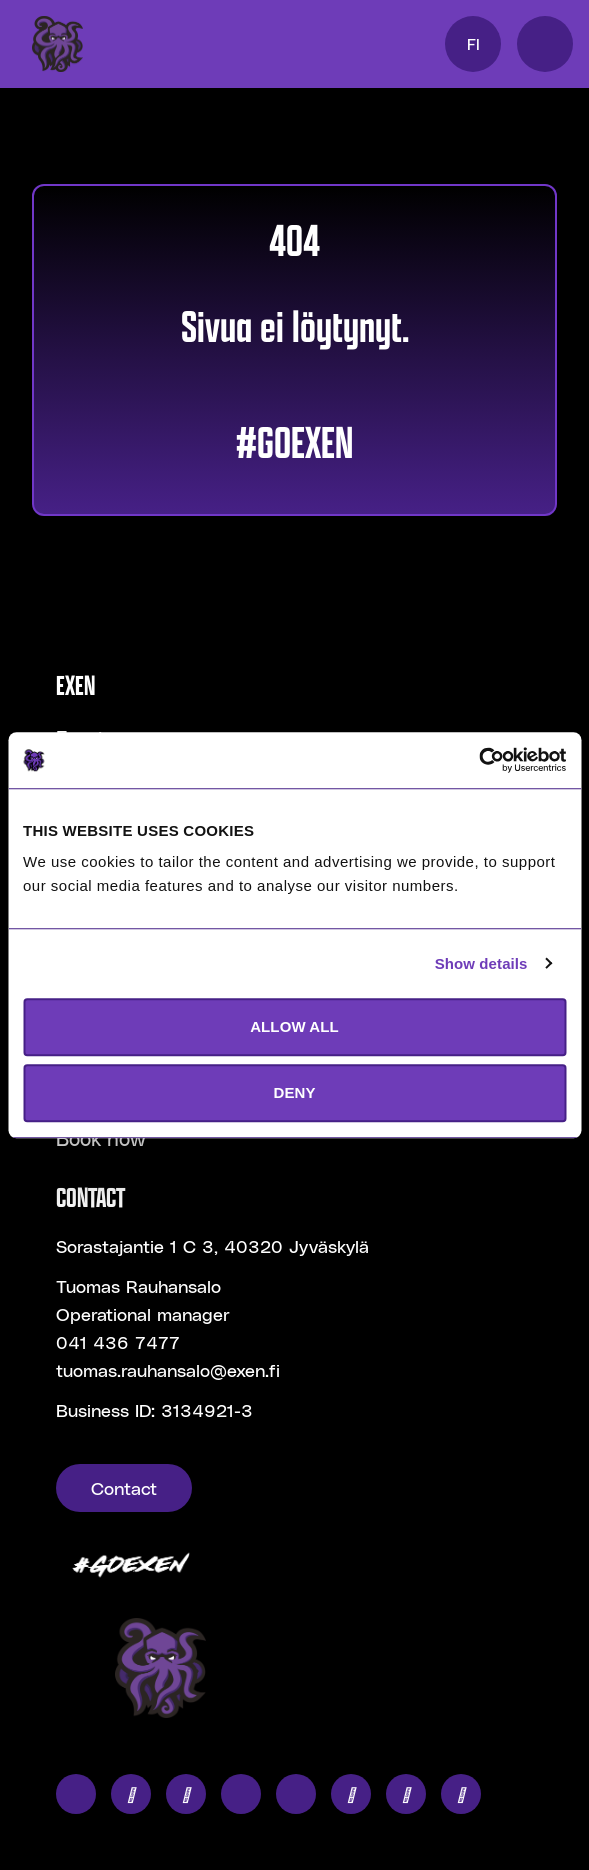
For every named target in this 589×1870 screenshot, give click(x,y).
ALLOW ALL (294, 1026)
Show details (481, 963)
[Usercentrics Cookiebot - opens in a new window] (478, 760)
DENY (294, 1092)
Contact (124, 1487)
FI (473, 43)
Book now (101, 1138)
